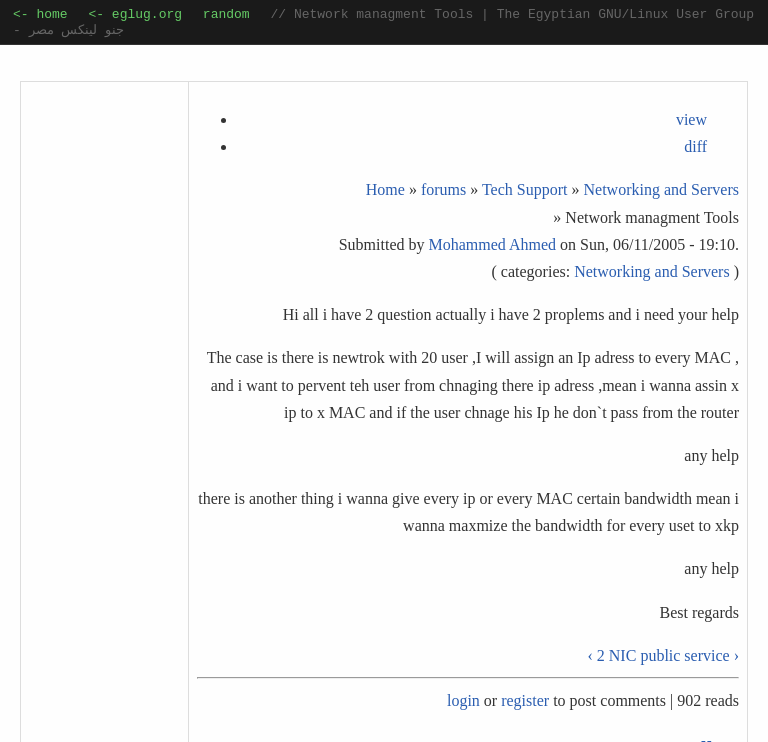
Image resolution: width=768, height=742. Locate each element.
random (226, 16)
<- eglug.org (135, 16)
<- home (40, 16)
